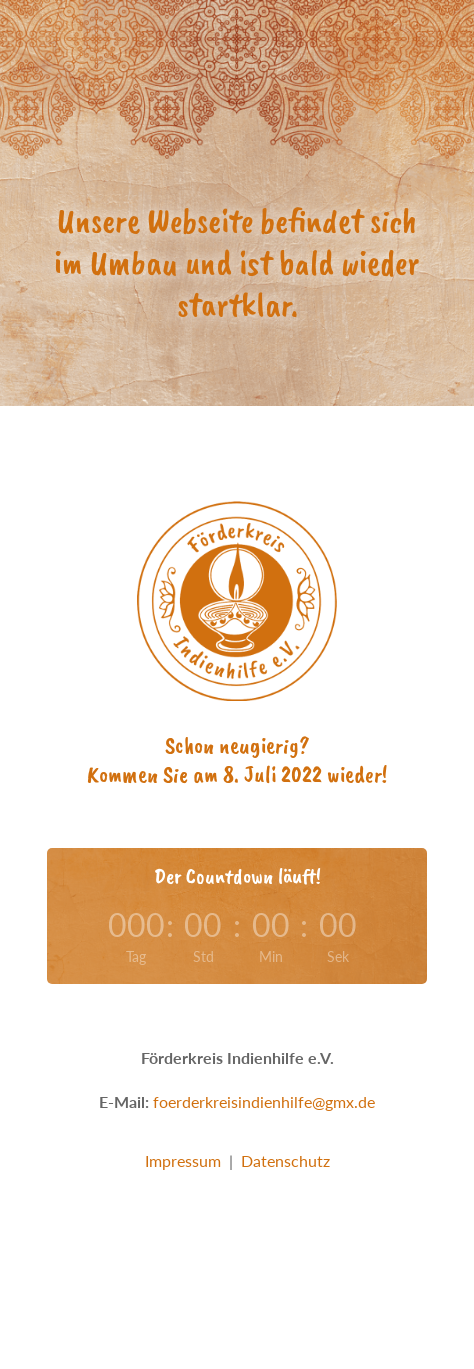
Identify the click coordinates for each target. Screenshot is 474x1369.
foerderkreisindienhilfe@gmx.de (264, 1101)
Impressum (183, 1160)
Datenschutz (285, 1160)
